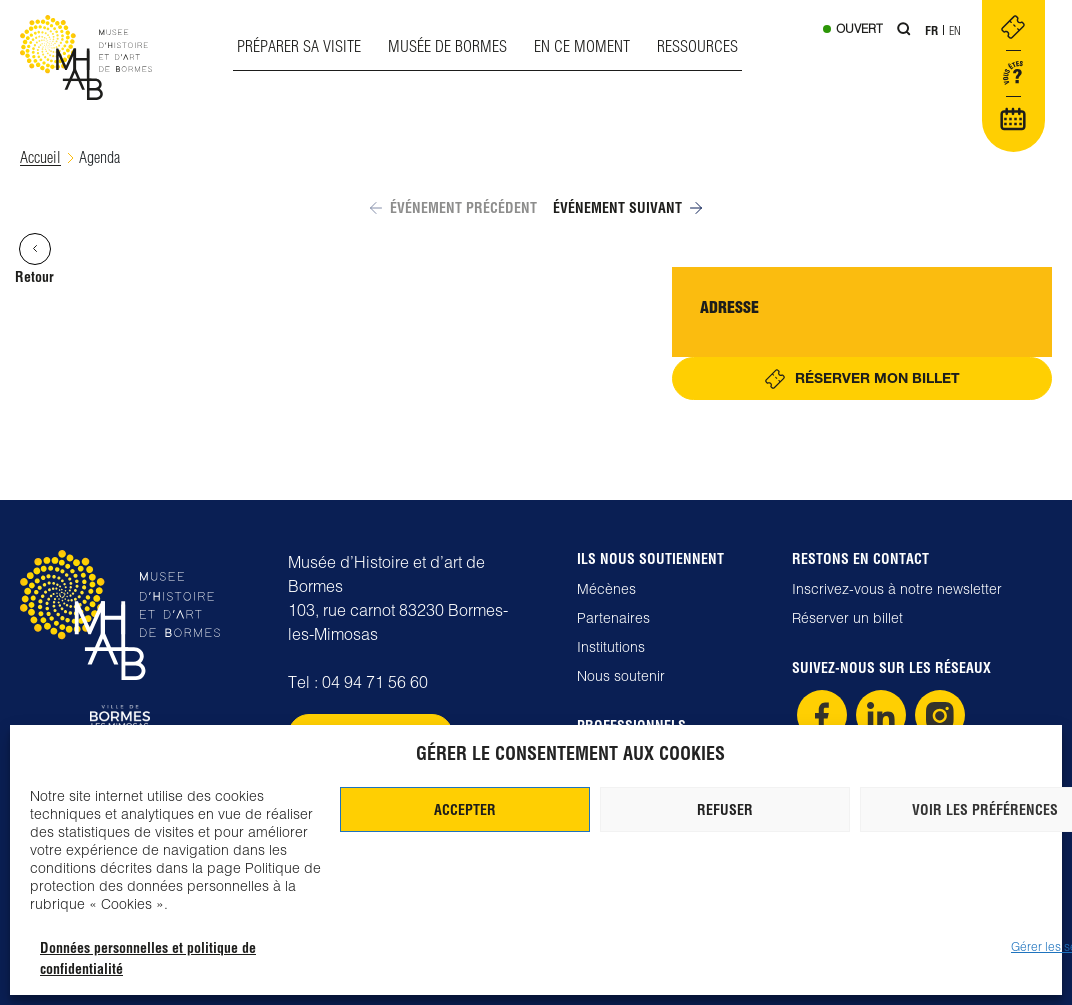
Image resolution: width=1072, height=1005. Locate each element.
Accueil (40, 157)
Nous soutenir (621, 676)
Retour (34, 259)
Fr (931, 30)
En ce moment (582, 46)
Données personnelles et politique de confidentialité (148, 958)
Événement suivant (627, 208)
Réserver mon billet (877, 377)
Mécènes (606, 589)
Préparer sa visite (299, 46)
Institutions (611, 647)
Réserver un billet (847, 618)
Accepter (465, 810)
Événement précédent (453, 208)
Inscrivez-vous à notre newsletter (897, 589)
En (955, 30)
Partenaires (613, 618)
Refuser (725, 810)
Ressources (697, 46)
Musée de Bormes (447, 46)
